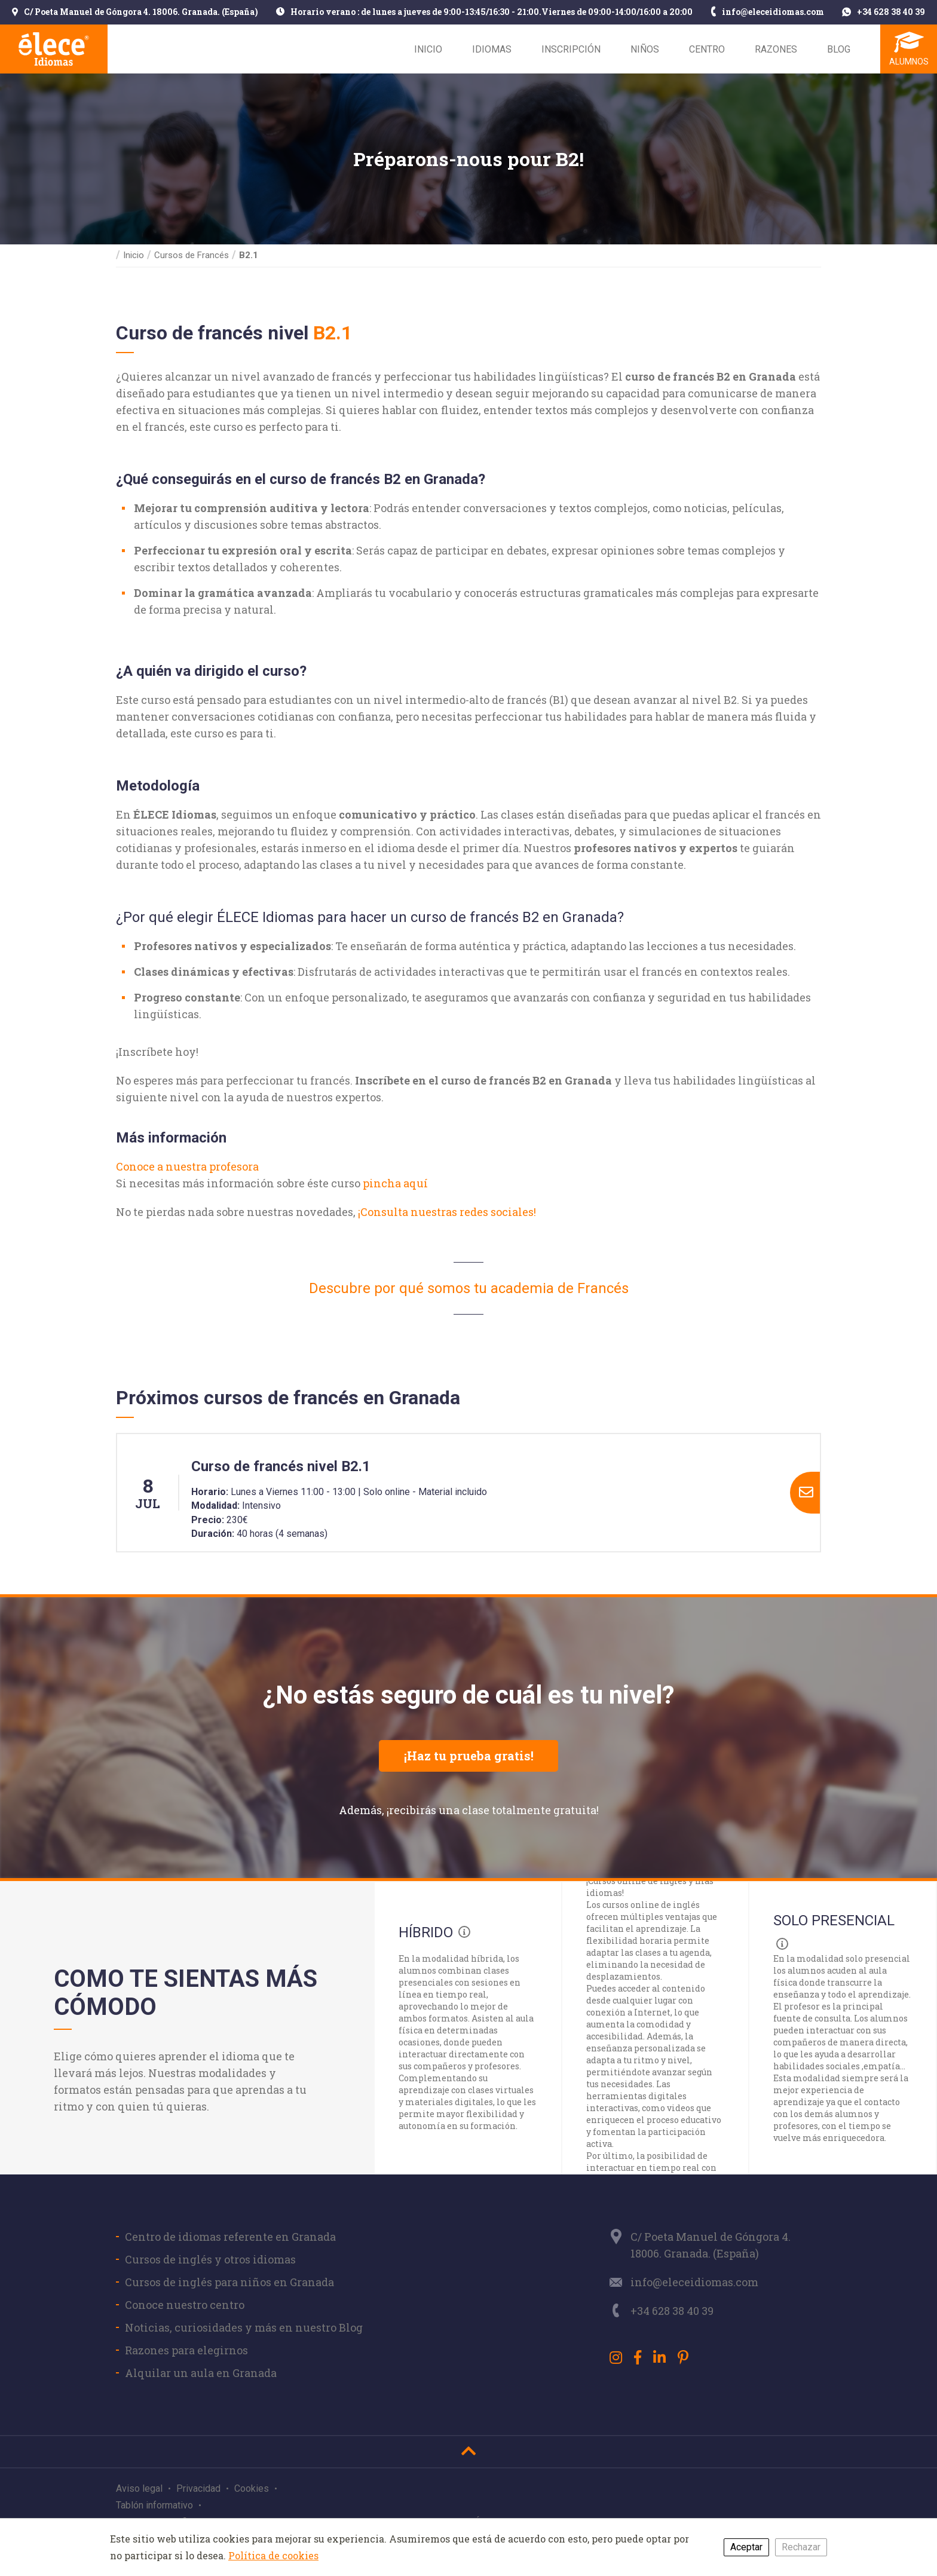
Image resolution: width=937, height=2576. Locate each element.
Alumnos (909, 61)
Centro (707, 49)
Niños (644, 49)
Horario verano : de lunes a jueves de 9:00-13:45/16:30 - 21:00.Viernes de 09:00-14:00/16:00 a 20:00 (484, 12)
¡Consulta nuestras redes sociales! (447, 1212)
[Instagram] (616, 2357)
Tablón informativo (154, 2505)
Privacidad (198, 2488)
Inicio (428, 49)
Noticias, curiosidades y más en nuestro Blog (244, 2327)
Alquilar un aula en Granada (201, 2373)
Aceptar (746, 2547)
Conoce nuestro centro (184, 2305)
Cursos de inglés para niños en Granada (229, 2282)
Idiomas (492, 49)
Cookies (251, 2488)
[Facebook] (637, 2357)
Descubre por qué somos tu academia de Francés (469, 1288)
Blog (838, 49)
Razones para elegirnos (186, 2350)
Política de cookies (273, 2555)
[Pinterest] (683, 2357)
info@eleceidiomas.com (767, 12)
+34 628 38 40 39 (883, 12)
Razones (776, 49)
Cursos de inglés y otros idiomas (210, 2259)
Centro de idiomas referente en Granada (230, 2236)
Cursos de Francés (191, 255)
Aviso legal (139, 2488)
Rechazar (801, 2547)
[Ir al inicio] (468, 2451)
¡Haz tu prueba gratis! (469, 1755)
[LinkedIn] (659, 2357)
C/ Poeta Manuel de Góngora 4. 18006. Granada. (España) (135, 13)
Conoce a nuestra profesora (187, 1166)
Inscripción (571, 49)
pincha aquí (395, 1183)
